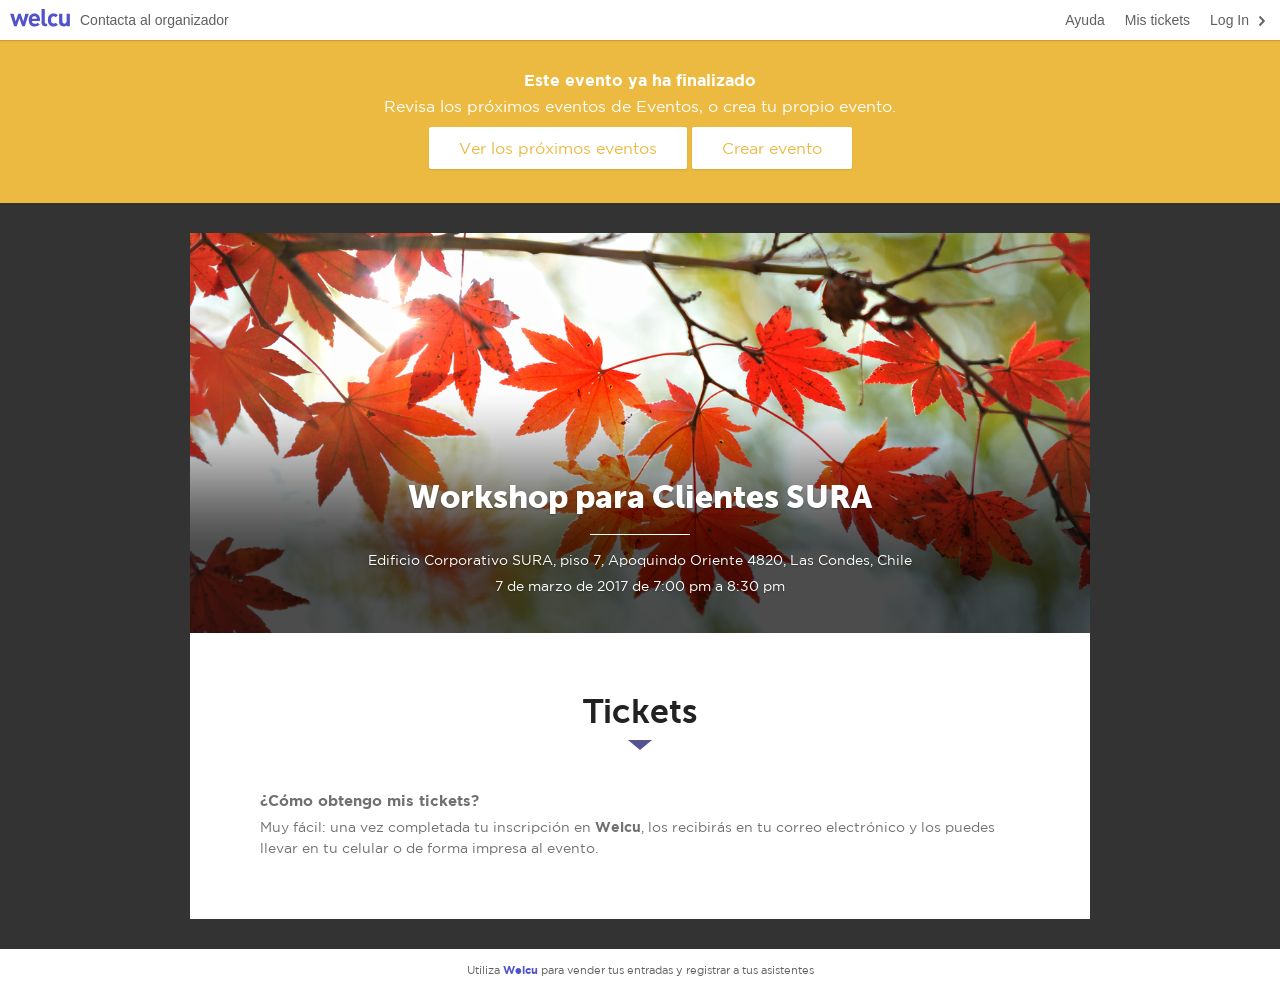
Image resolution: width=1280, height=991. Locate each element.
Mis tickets (1157, 20)
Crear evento (772, 148)
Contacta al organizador (154, 20)
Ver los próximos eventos (558, 148)
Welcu (40, 20)
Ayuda (1084, 20)
